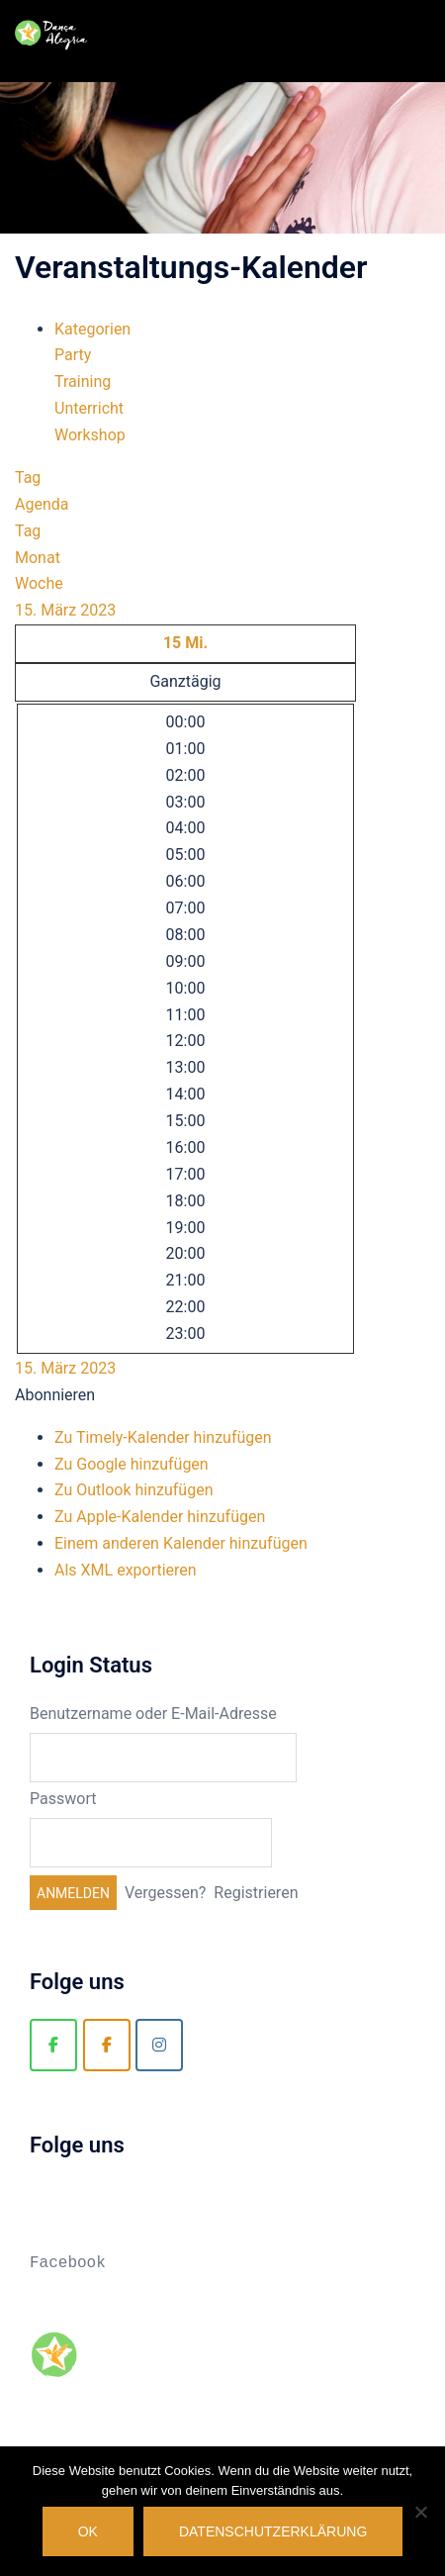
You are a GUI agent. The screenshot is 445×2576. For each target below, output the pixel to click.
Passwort (63, 1798)
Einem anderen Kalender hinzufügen (181, 1543)
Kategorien (92, 329)
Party (72, 354)
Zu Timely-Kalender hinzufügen (163, 1437)
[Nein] (420, 2512)
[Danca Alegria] (53, 2045)
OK (88, 2531)
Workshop (90, 435)
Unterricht (89, 408)
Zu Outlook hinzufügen (134, 1489)
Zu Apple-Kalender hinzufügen (159, 1516)
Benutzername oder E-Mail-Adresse (153, 1713)
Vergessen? (165, 1892)
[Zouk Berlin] (107, 2045)
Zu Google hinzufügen (131, 1464)
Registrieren (256, 1892)
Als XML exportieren (125, 1570)
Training (82, 381)
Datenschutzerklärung (273, 2531)
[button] (55, 1394)
